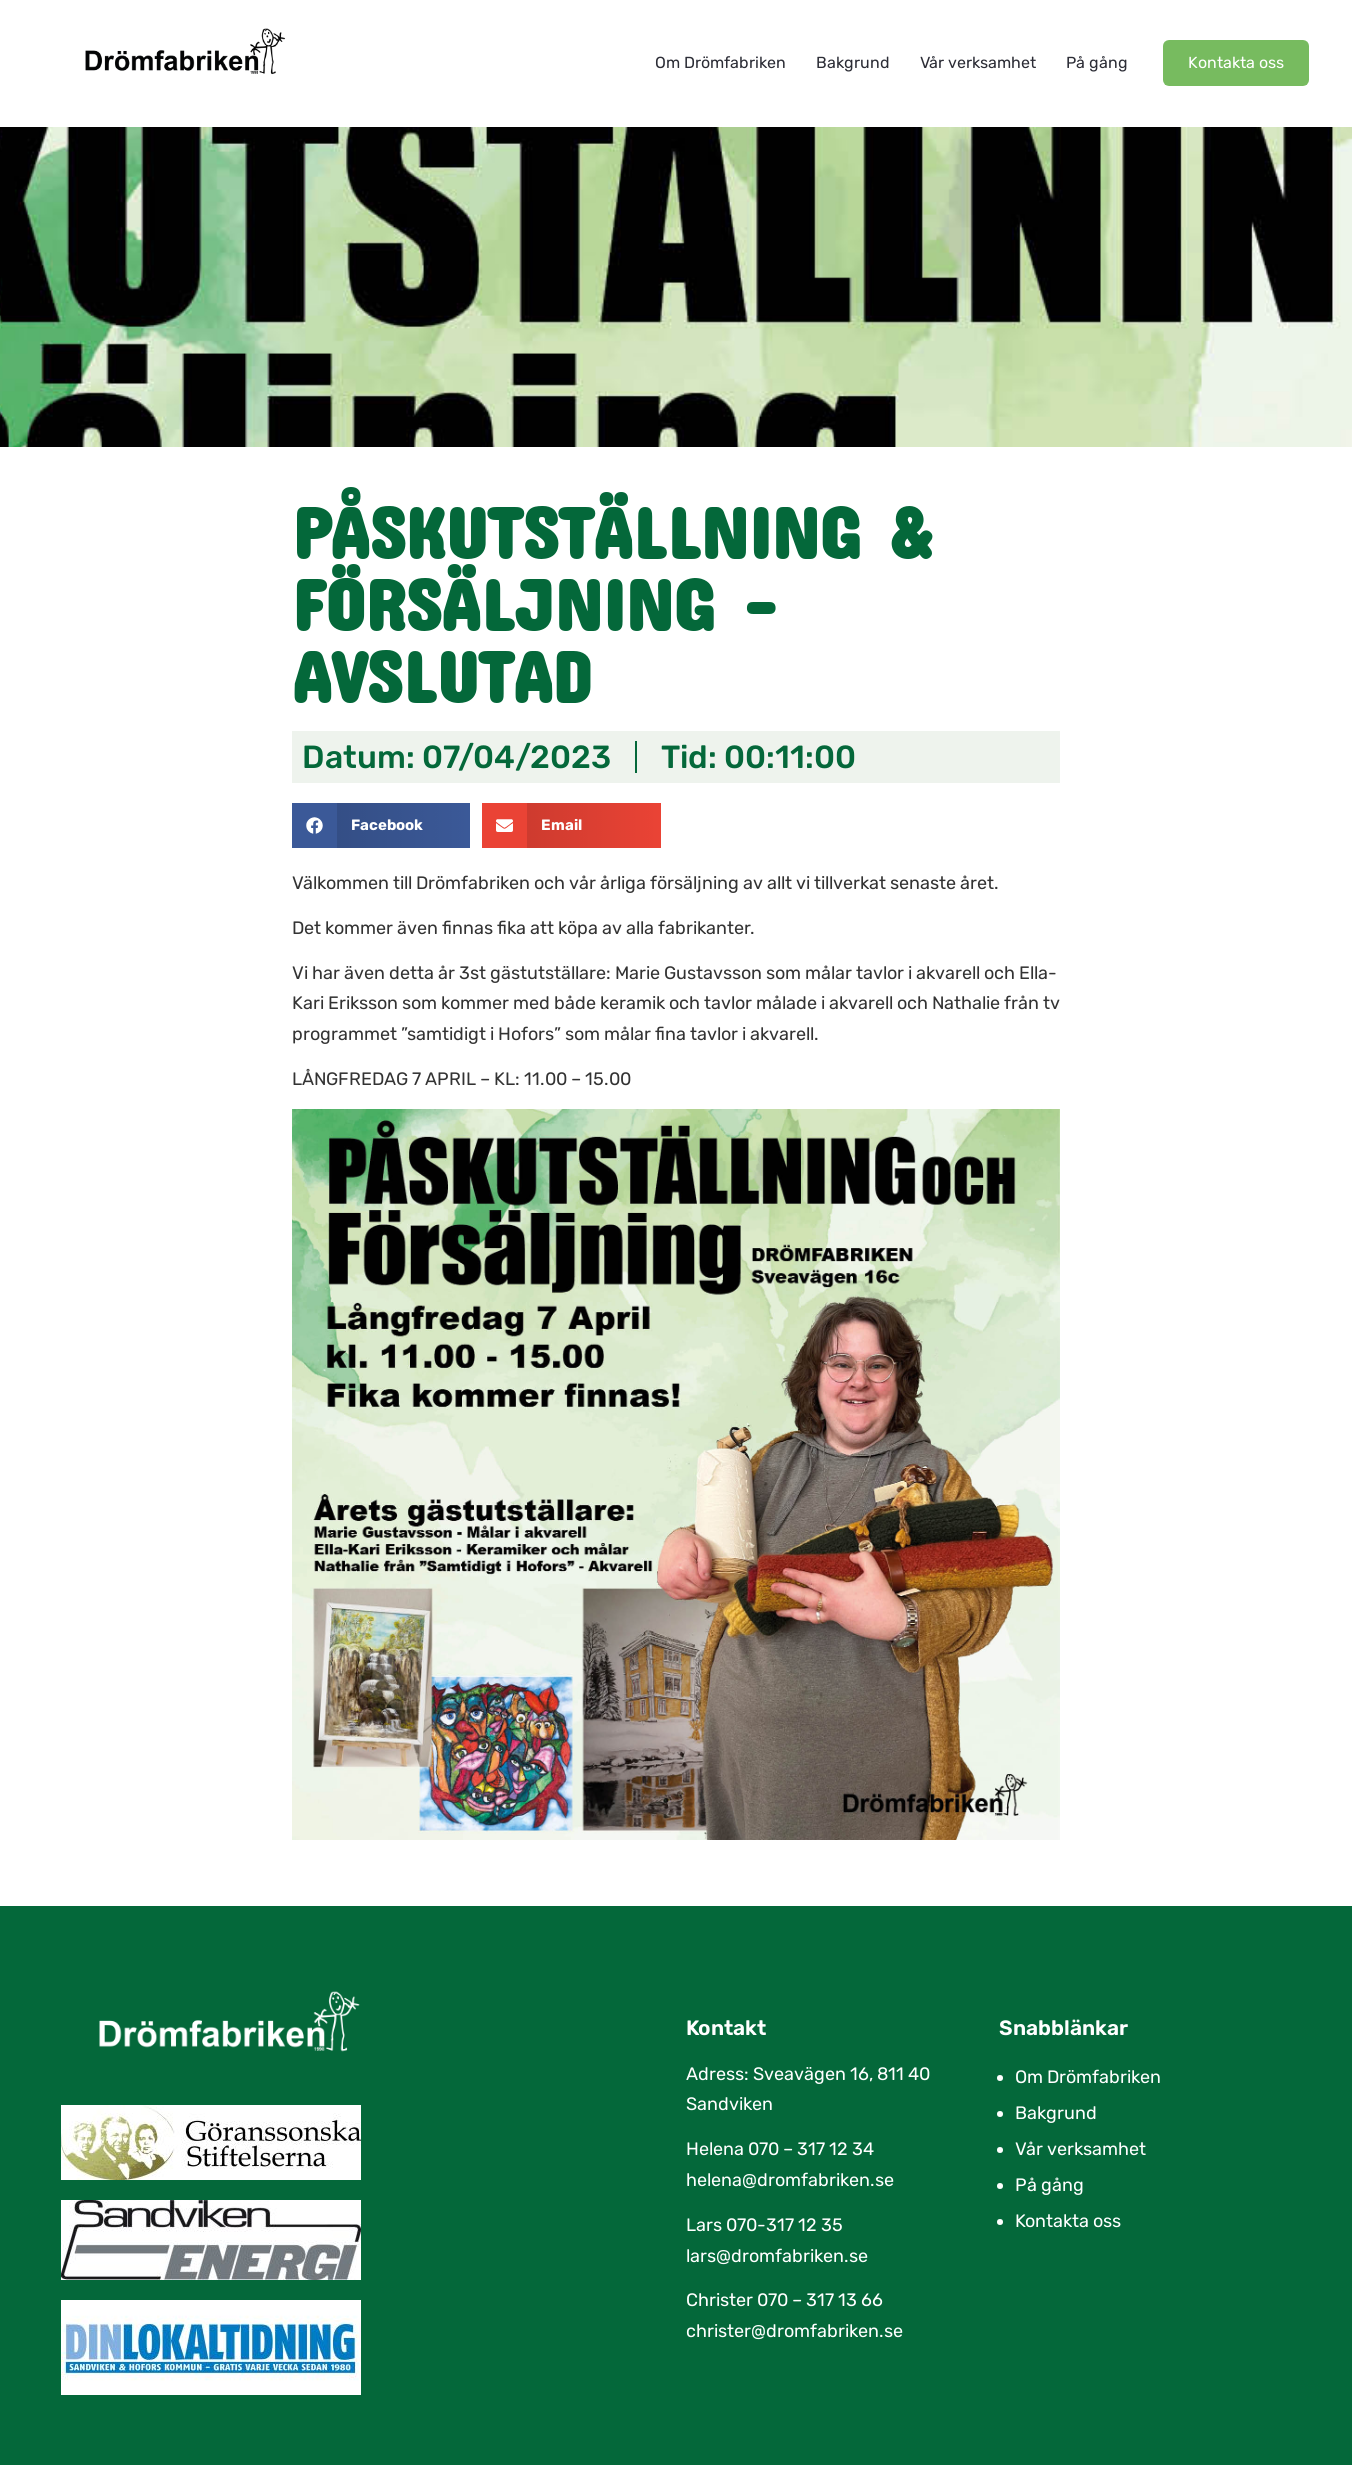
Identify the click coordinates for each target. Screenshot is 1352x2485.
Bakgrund (853, 62)
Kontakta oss (1068, 2221)
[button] (381, 825)
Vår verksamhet (978, 62)
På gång (1097, 62)
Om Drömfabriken (720, 62)
